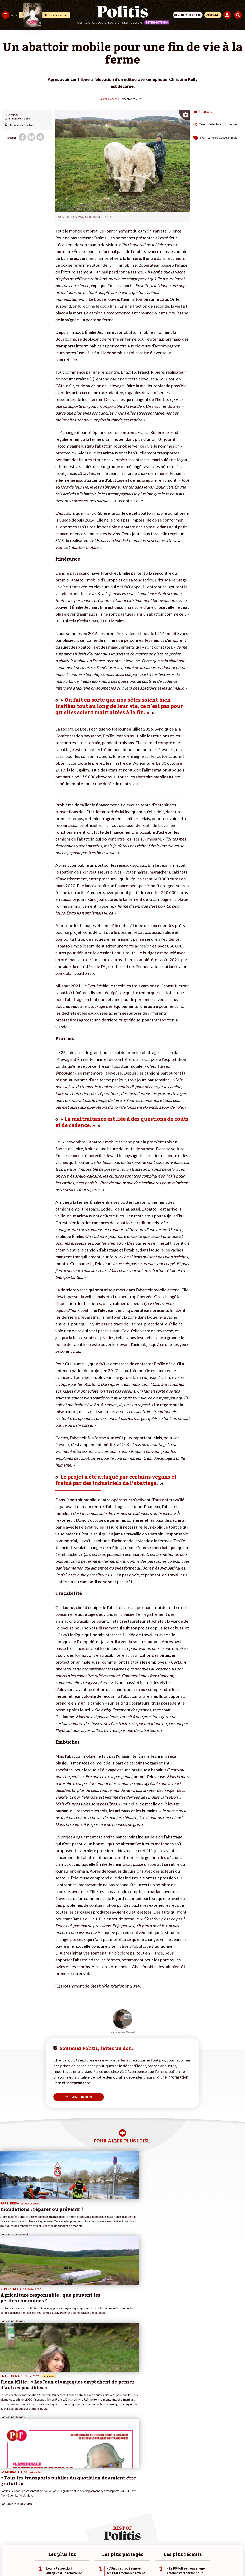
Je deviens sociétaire (44, 2495)
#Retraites (68, 2499)
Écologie (99, 22)
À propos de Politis (43, 2510)
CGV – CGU (123, 2549)
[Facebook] (73, 2562)
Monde (6, 2510)
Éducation (22, 2495)
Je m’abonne (39, 2499)
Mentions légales (65, 2549)
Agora (5, 2487)
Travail (20, 2487)
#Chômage (68, 2503)
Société (113, 22)
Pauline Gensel (107, 98)
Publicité (182, 2549)
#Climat (66, 2487)
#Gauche (67, 2495)
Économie (21, 2491)
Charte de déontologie (95, 2549)
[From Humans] (120, 2563)
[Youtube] (97, 2562)
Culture (137, 22)
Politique (83, 22)
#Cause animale (227, 137)
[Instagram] (108, 2562)
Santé (19, 2499)
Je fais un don (40, 2491)
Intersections (157, 22)
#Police (66, 2491)
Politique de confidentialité (153, 2549)
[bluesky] (85, 2562)
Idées (125, 22)
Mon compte (39, 2514)
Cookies (198, 2549)
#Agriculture (208, 137)
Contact (44, 2549)
